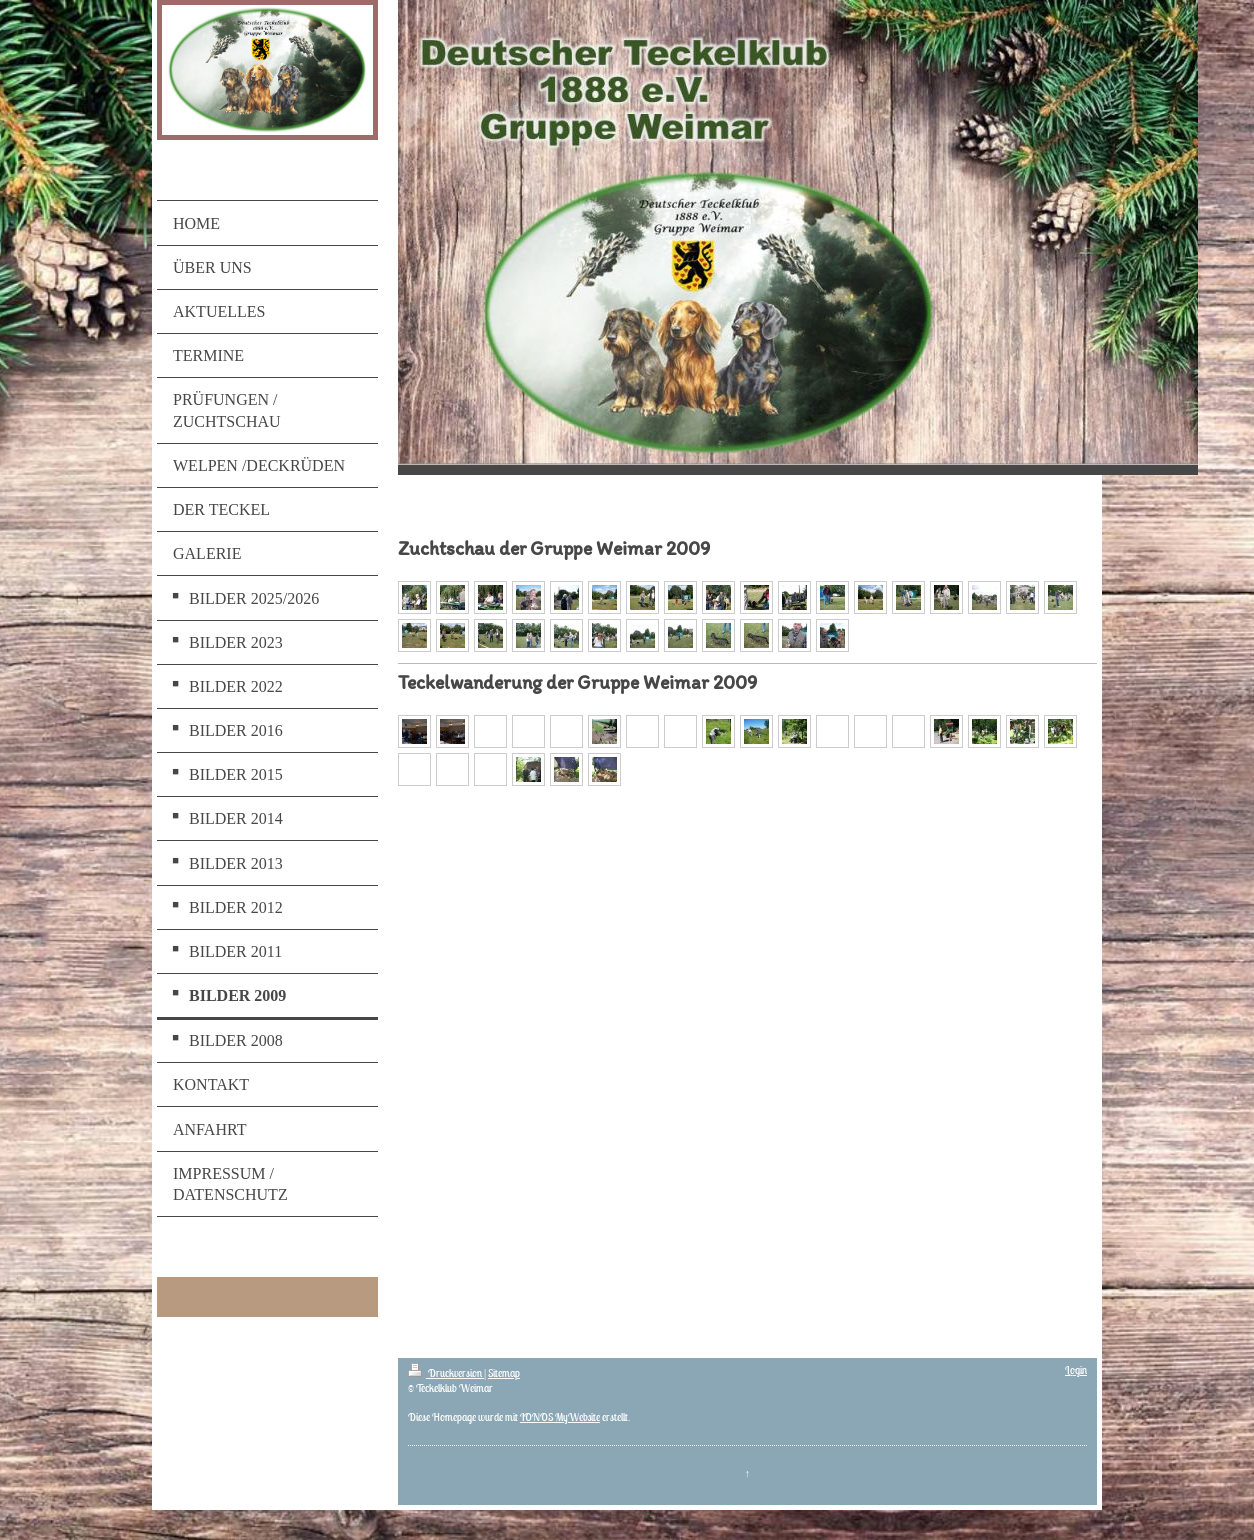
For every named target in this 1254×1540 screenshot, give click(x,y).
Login (1076, 1370)
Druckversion (446, 1373)
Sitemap (504, 1373)
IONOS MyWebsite (560, 1417)
